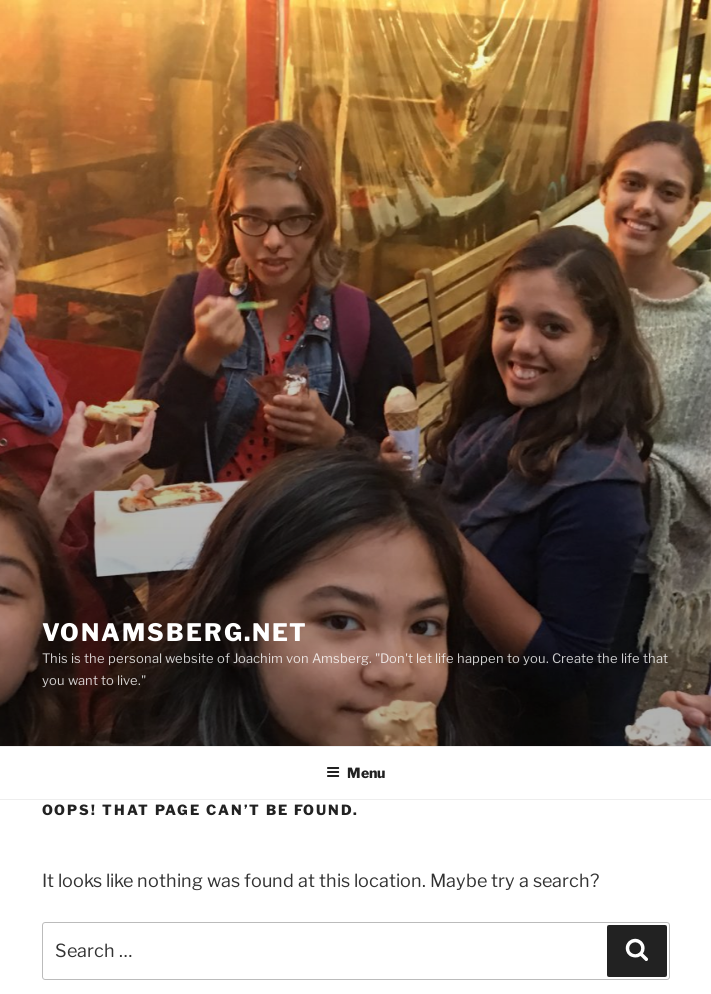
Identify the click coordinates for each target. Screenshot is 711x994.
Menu (355, 772)
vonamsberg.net (175, 632)
